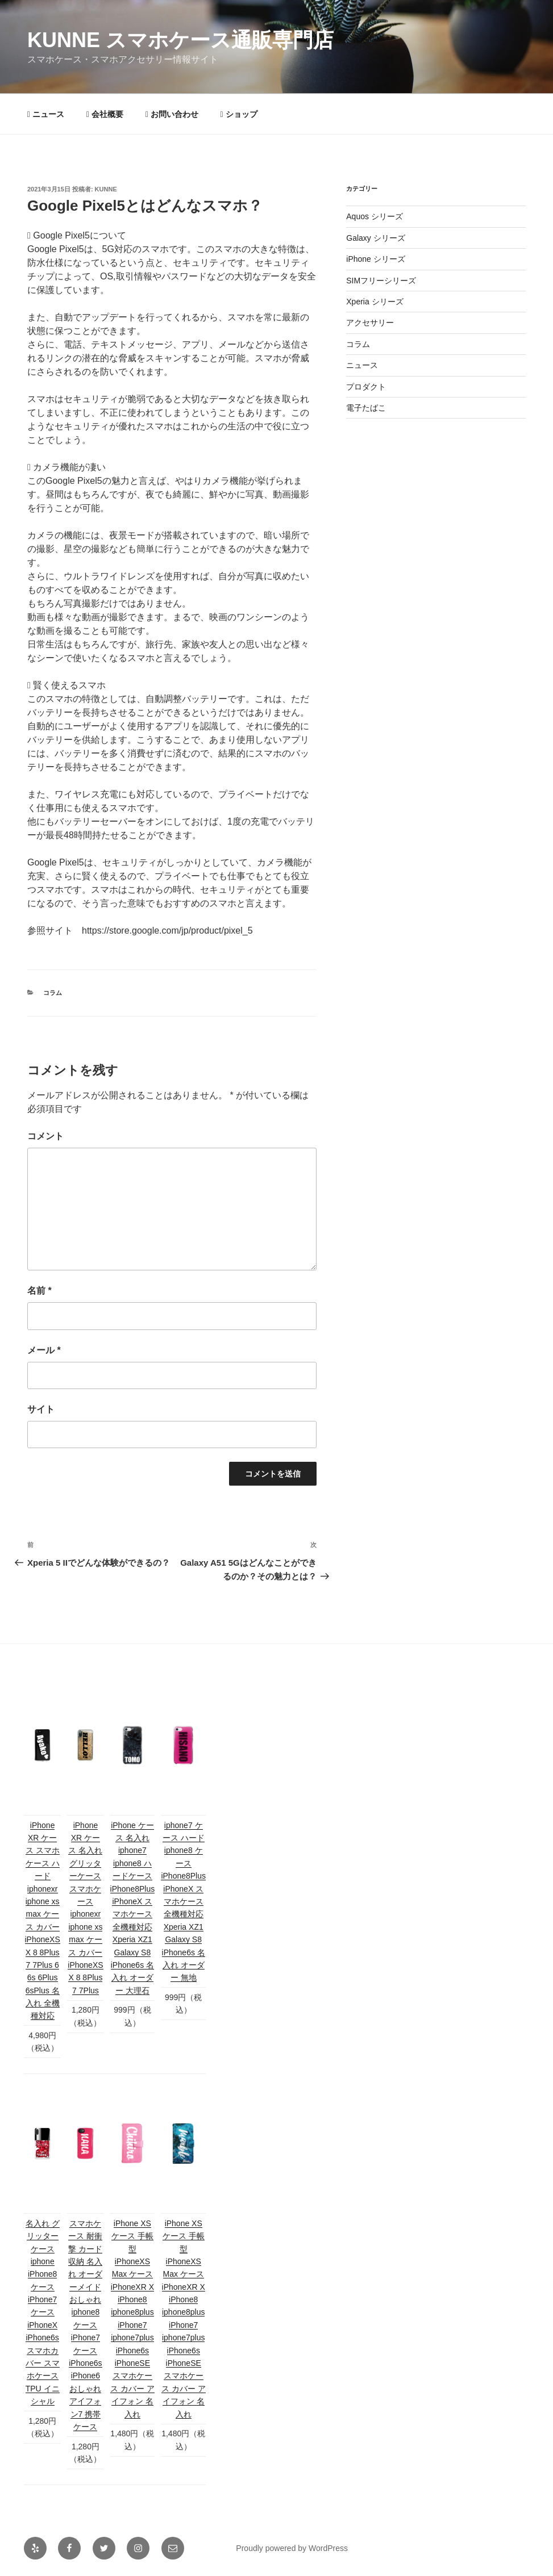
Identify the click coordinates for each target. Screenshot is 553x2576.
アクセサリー (370, 322)
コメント (45, 1136)
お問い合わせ (171, 114)
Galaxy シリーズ (375, 237)
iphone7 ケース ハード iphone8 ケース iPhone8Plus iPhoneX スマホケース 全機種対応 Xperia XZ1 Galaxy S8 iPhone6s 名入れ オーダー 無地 (183, 1902)
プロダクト (366, 386)
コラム (52, 992)
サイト (41, 1409)
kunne (106, 189)
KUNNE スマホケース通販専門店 (180, 40)
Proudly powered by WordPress (292, 2548)
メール (44, 1350)
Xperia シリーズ (374, 301)
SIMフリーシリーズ (381, 280)
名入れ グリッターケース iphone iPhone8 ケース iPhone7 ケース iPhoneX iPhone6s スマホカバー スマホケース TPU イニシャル (43, 2312)
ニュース (45, 114)
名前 (39, 1290)
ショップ (239, 114)
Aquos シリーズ (374, 216)
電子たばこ (366, 407)
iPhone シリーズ (375, 259)
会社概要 (104, 114)
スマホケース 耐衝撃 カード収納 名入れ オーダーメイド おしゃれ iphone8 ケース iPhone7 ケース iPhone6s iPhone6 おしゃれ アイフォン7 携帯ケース (85, 2325)
